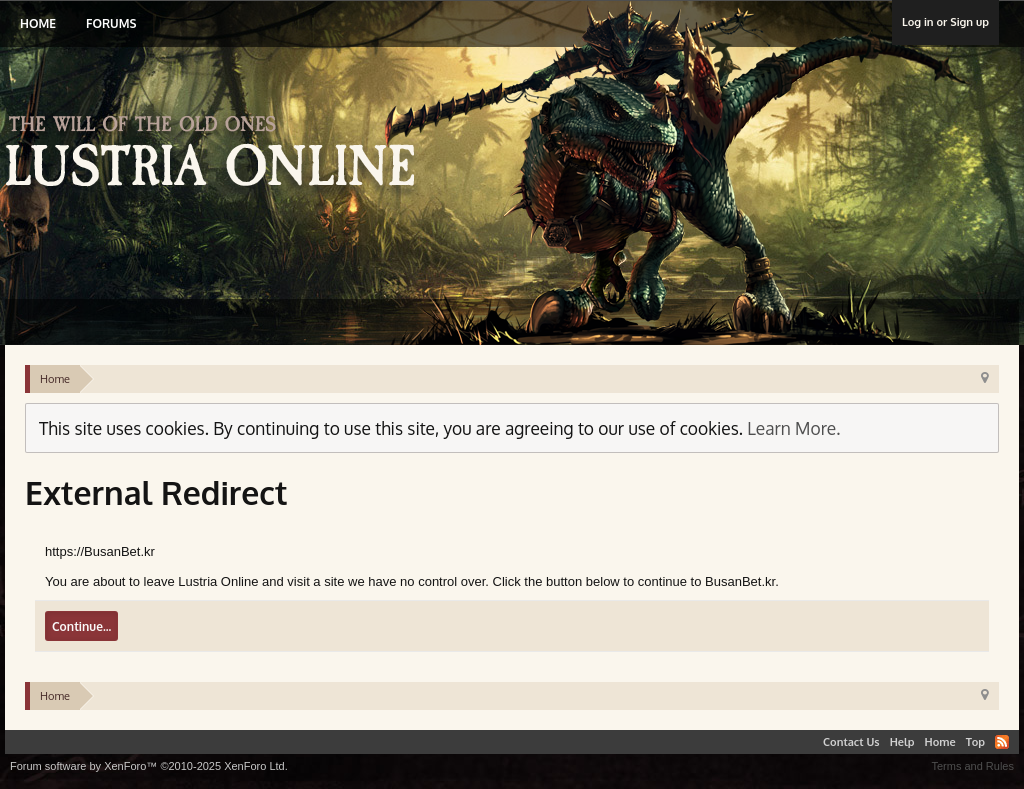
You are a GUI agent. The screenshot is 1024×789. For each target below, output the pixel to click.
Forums (111, 23)
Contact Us (851, 742)
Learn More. (793, 428)
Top (975, 742)
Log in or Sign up (945, 22)
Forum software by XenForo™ (149, 766)
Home (38, 23)
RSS (1002, 742)
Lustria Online (217, 154)
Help (902, 742)
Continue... (81, 626)
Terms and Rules (972, 766)
